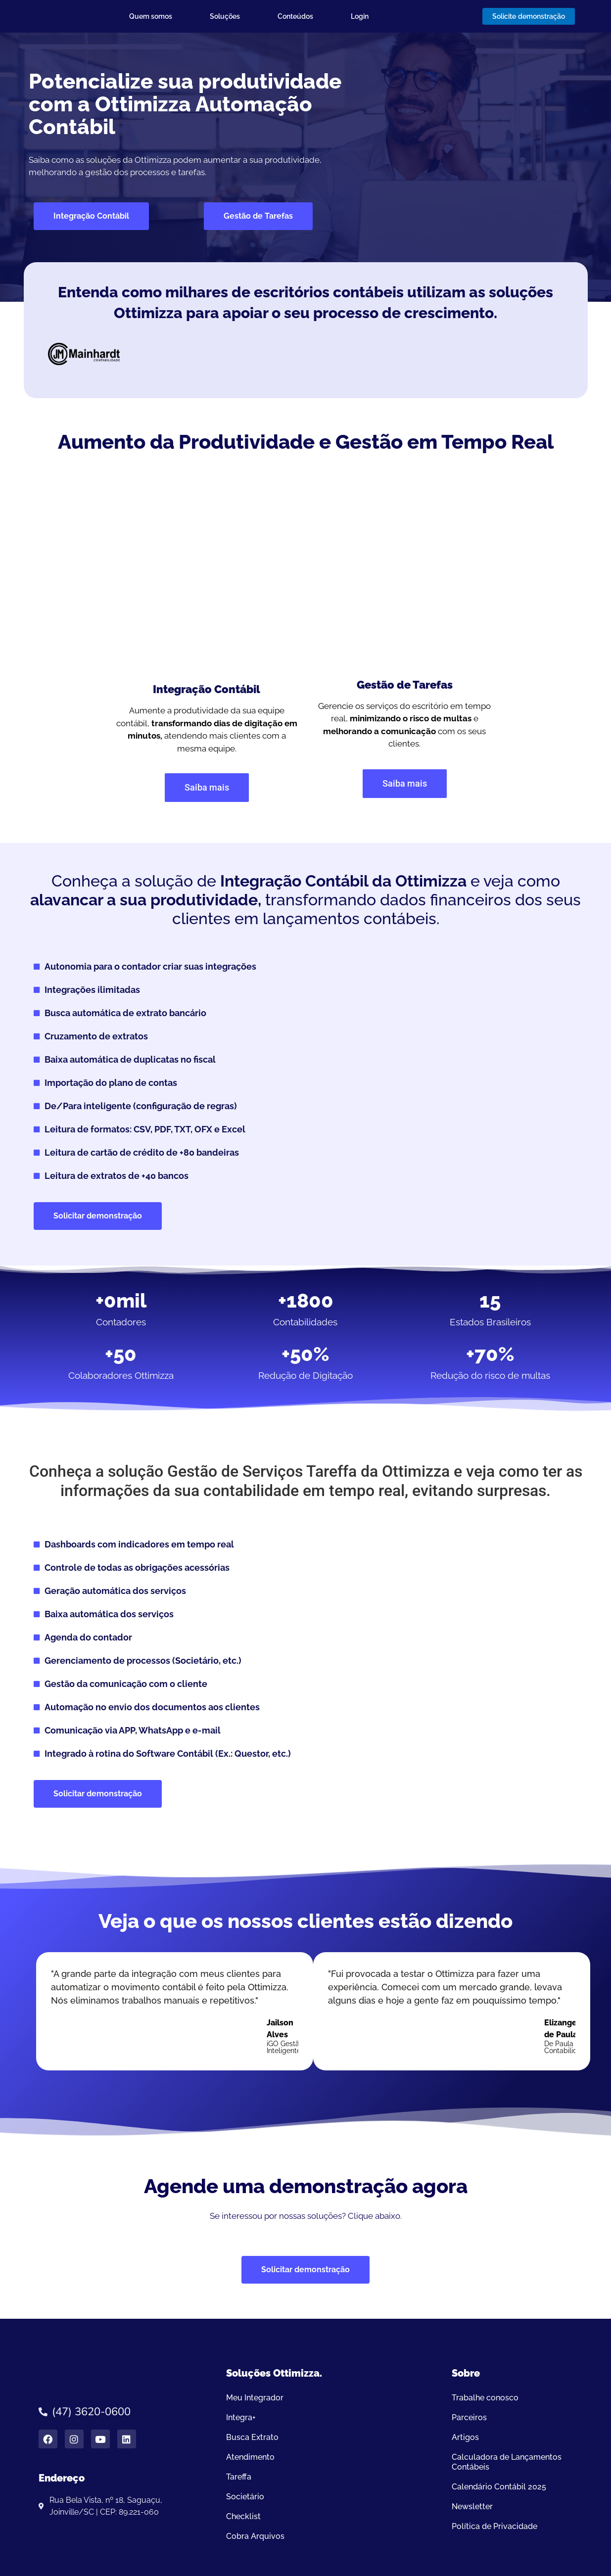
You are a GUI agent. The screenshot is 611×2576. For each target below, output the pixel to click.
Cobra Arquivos (255, 2536)
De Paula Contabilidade (567, 2047)
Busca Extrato (252, 2437)
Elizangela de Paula (564, 2028)
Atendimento (250, 2457)
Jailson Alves (280, 2028)
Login (360, 16)
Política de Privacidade (494, 2526)
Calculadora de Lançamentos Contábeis (507, 2462)
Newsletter (472, 2506)
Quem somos (150, 16)
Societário (245, 2496)
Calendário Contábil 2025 (499, 2486)
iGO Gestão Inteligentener (289, 2047)
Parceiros (469, 2417)
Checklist (243, 2516)
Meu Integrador (254, 2397)
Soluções (225, 16)
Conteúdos (295, 16)
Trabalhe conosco (485, 2397)
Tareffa (238, 2477)
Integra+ (241, 2417)
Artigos (465, 2437)
